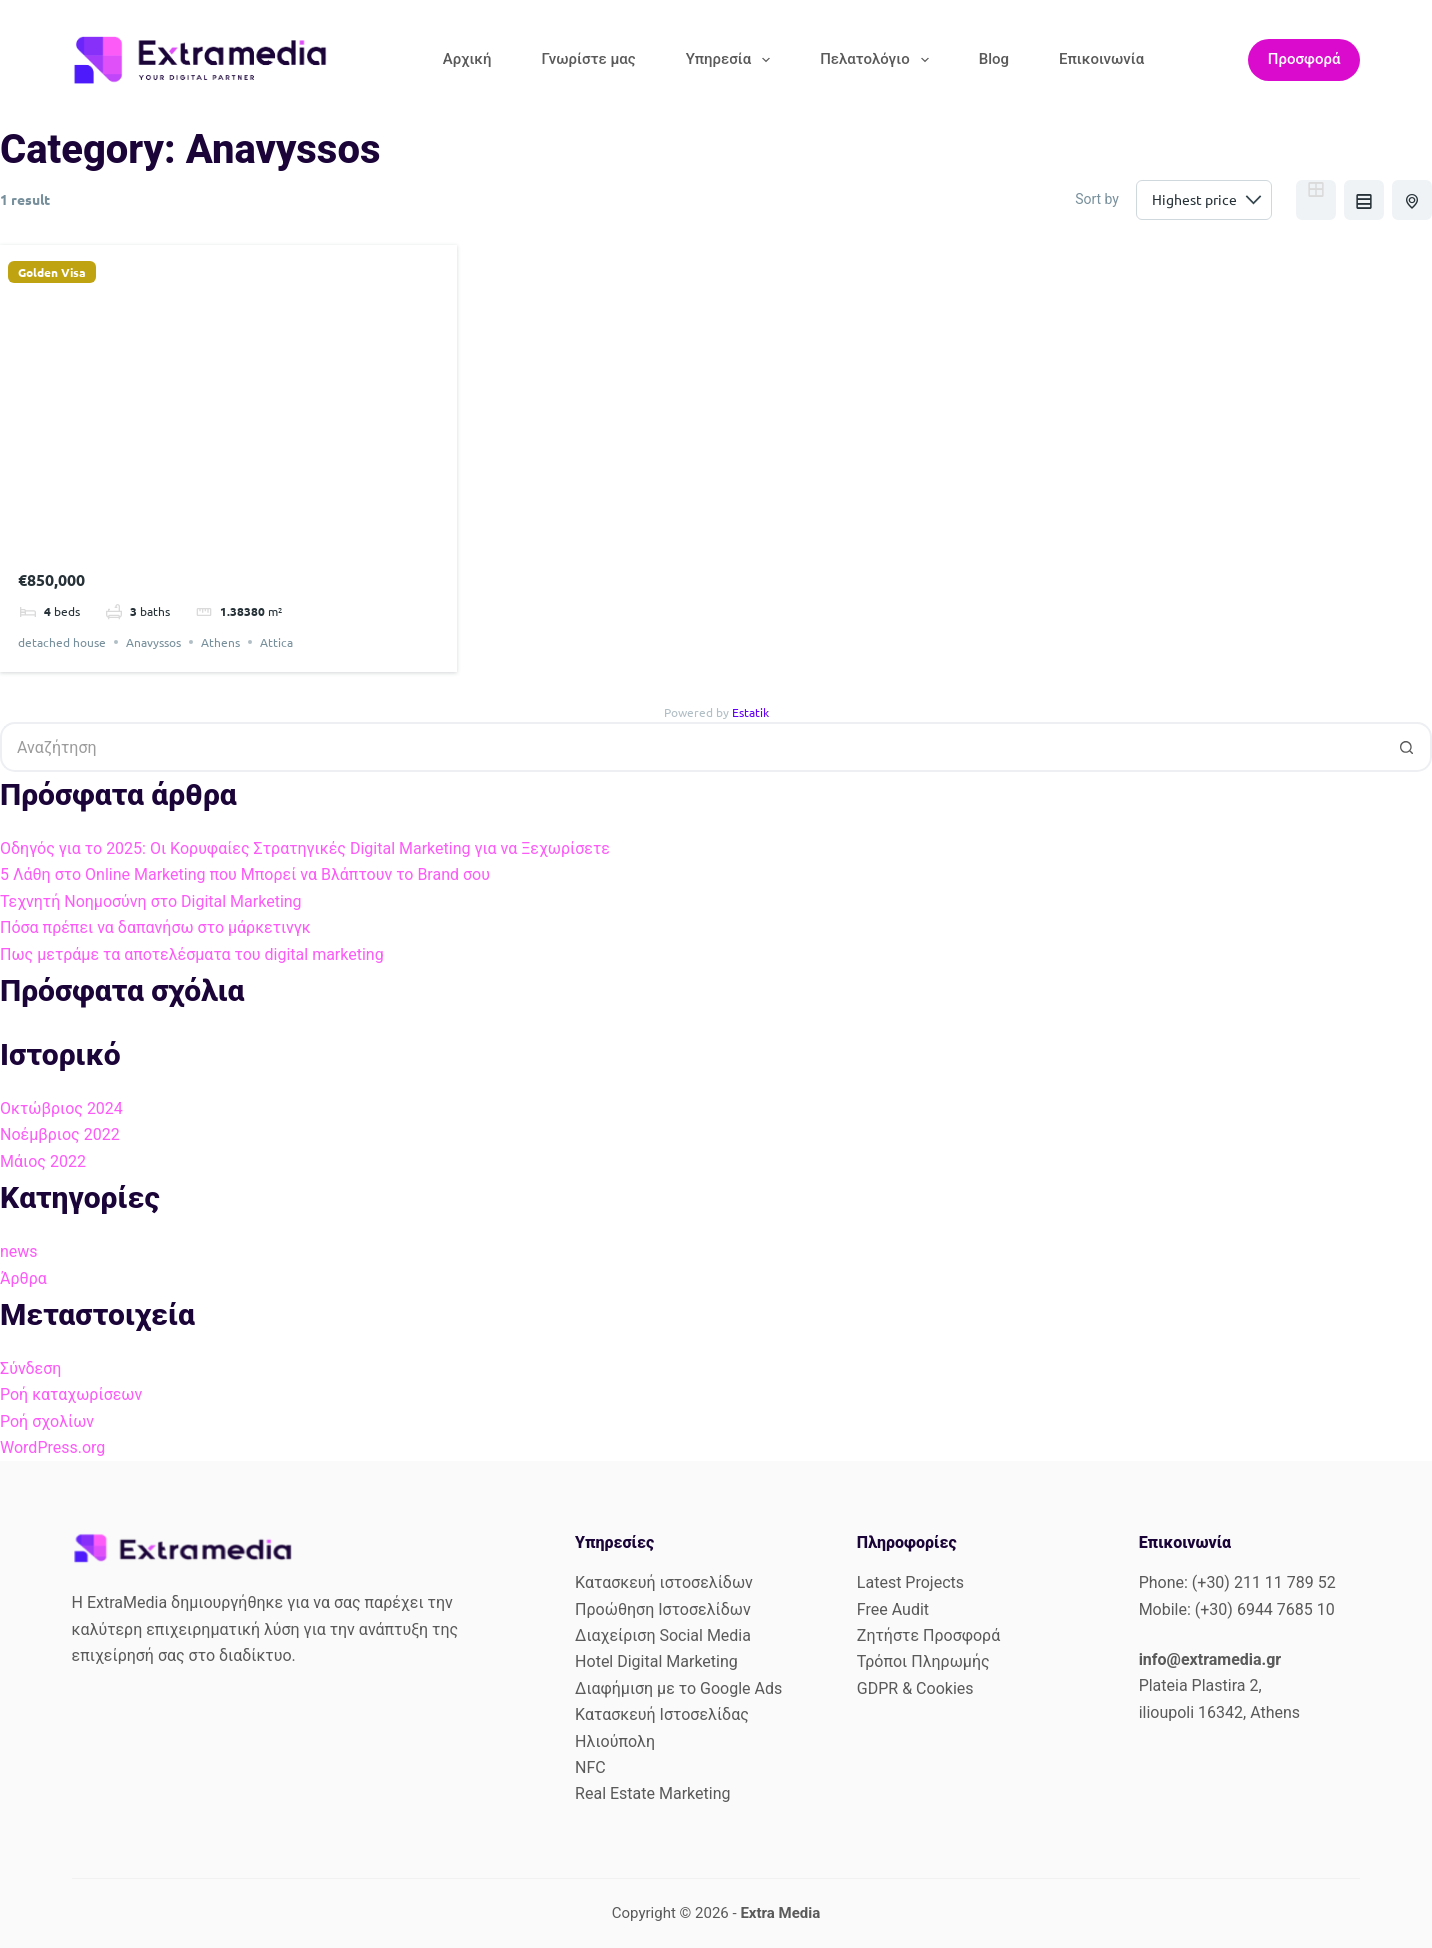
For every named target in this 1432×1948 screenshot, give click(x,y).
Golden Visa (52, 272)
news (19, 1251)
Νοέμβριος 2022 (60, 1134)
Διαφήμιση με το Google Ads (678, 1688)
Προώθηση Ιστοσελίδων (663, 1609)
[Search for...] (691, 747)
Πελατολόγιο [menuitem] (878, 60)
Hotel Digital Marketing (656, 1661)
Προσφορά (1304, 59)
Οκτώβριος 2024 (61, 1108)
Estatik (750, 712)
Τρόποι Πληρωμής (923, 1661)
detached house (62, 642)
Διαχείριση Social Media (663, 1635)
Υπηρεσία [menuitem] (732, 60)
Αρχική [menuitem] (467, 59)
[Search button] (1407, 747)
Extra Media (780, 1913)
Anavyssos (153, 642)
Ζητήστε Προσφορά (928, 1635)
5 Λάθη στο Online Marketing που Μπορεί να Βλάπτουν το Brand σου (245, 874)
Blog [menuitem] (994, 59)
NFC (590, 1767)
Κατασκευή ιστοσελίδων (664, 1582)
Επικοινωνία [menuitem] (1101, 59)
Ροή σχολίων (47, 1421)
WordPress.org (52, 1447)
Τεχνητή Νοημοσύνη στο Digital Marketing (151, 901)
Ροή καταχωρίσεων (71, 1394)
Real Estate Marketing (652, 1793)
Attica (276, 642)
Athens (220, 642)
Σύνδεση (30, 1368)
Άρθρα (23, 1278)
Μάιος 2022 (43, 1161)
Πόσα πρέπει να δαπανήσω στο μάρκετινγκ (155, 927)
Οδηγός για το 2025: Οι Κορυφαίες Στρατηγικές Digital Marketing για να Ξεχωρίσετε (305, 848)
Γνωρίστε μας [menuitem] (588, 59)
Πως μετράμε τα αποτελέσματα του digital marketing (192, 954)
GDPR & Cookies (915, 1688)
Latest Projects (910, 1582)
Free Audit (893, 1609)
